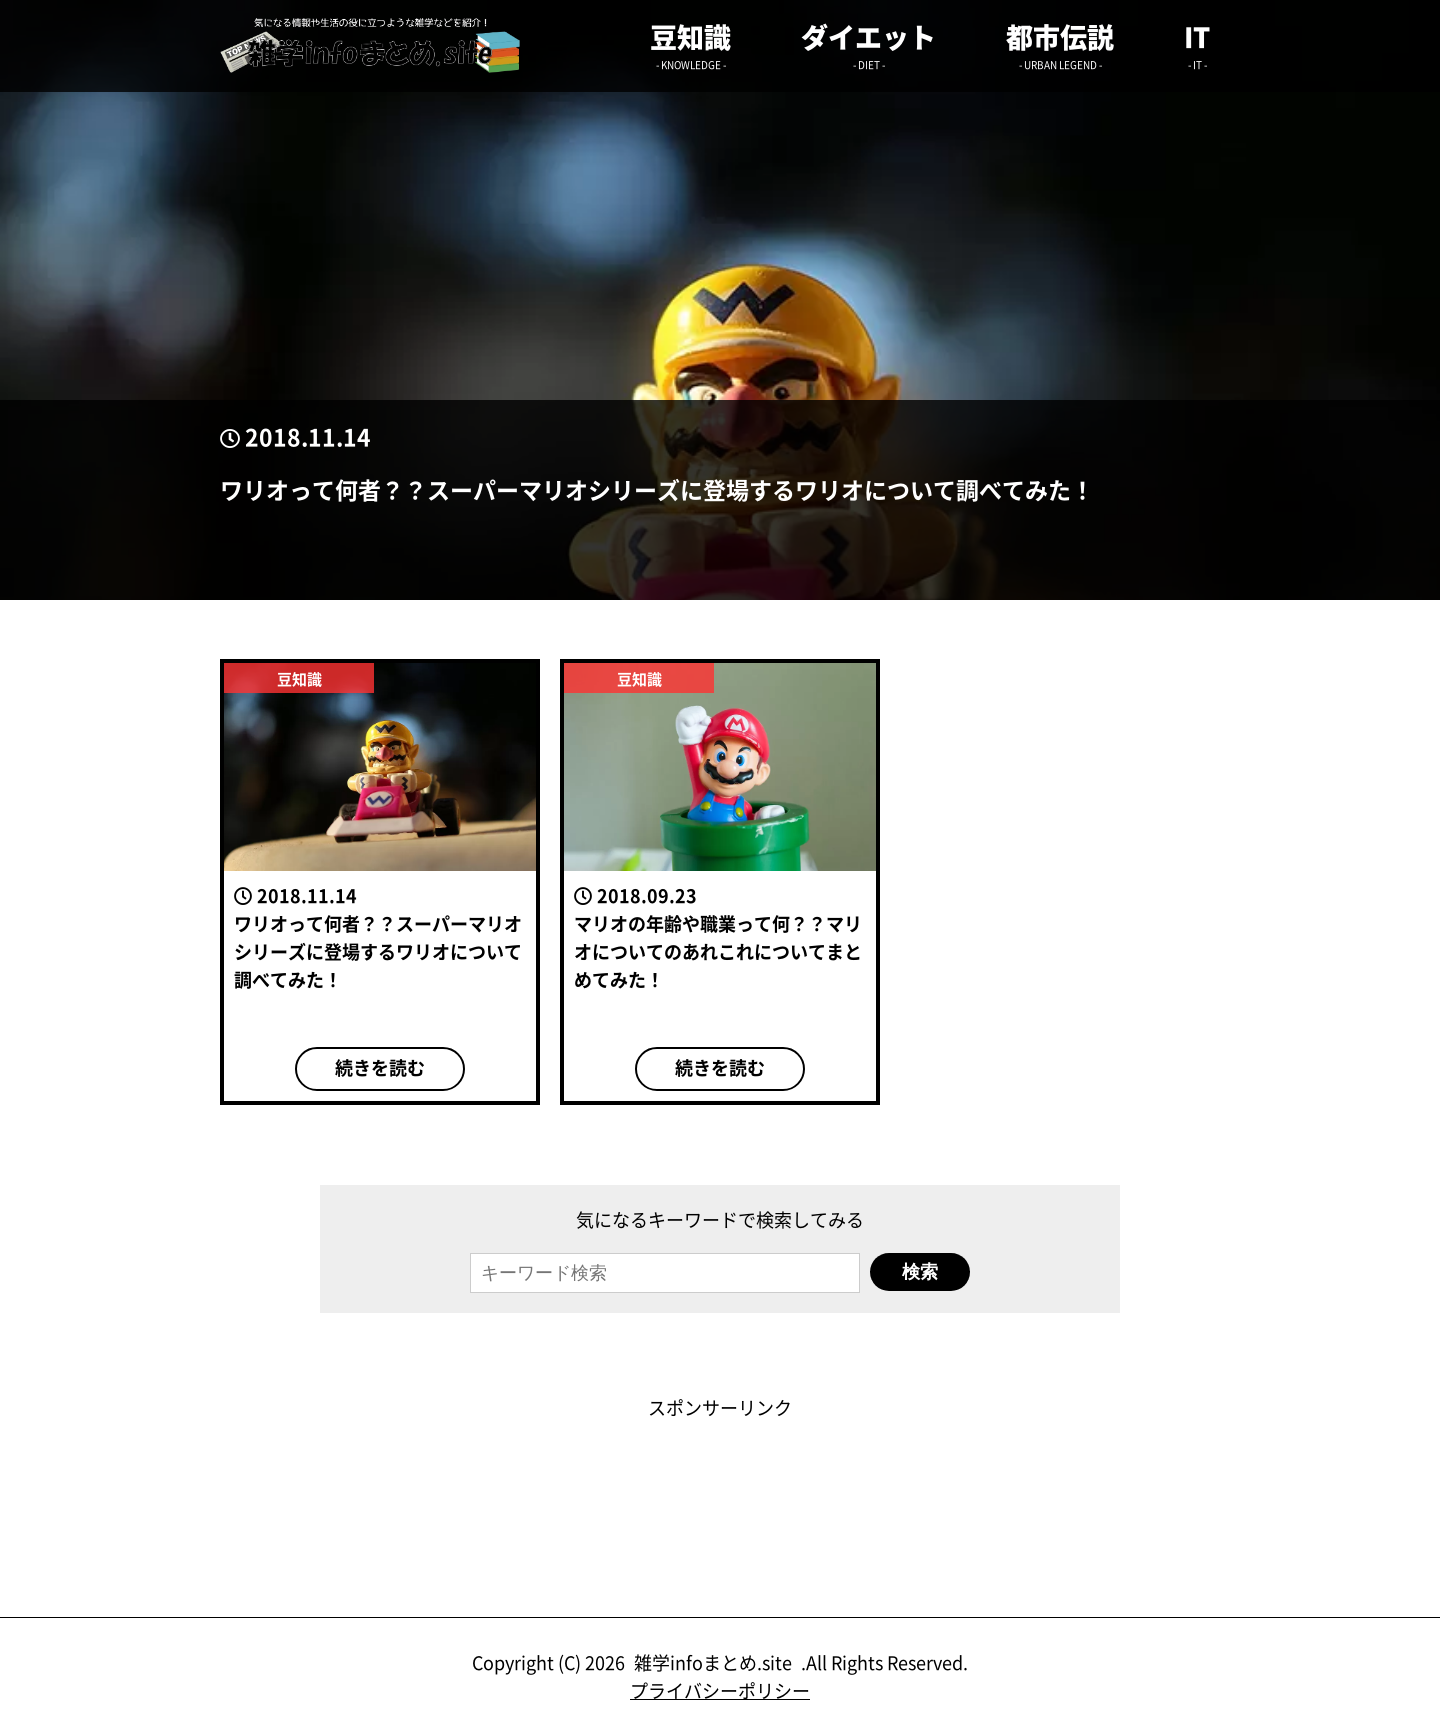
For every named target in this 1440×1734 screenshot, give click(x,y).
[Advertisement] (720, 1466)
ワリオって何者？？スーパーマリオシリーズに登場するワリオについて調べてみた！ (657, 489)
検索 (920, 1272)
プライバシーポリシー (720, 1690)
